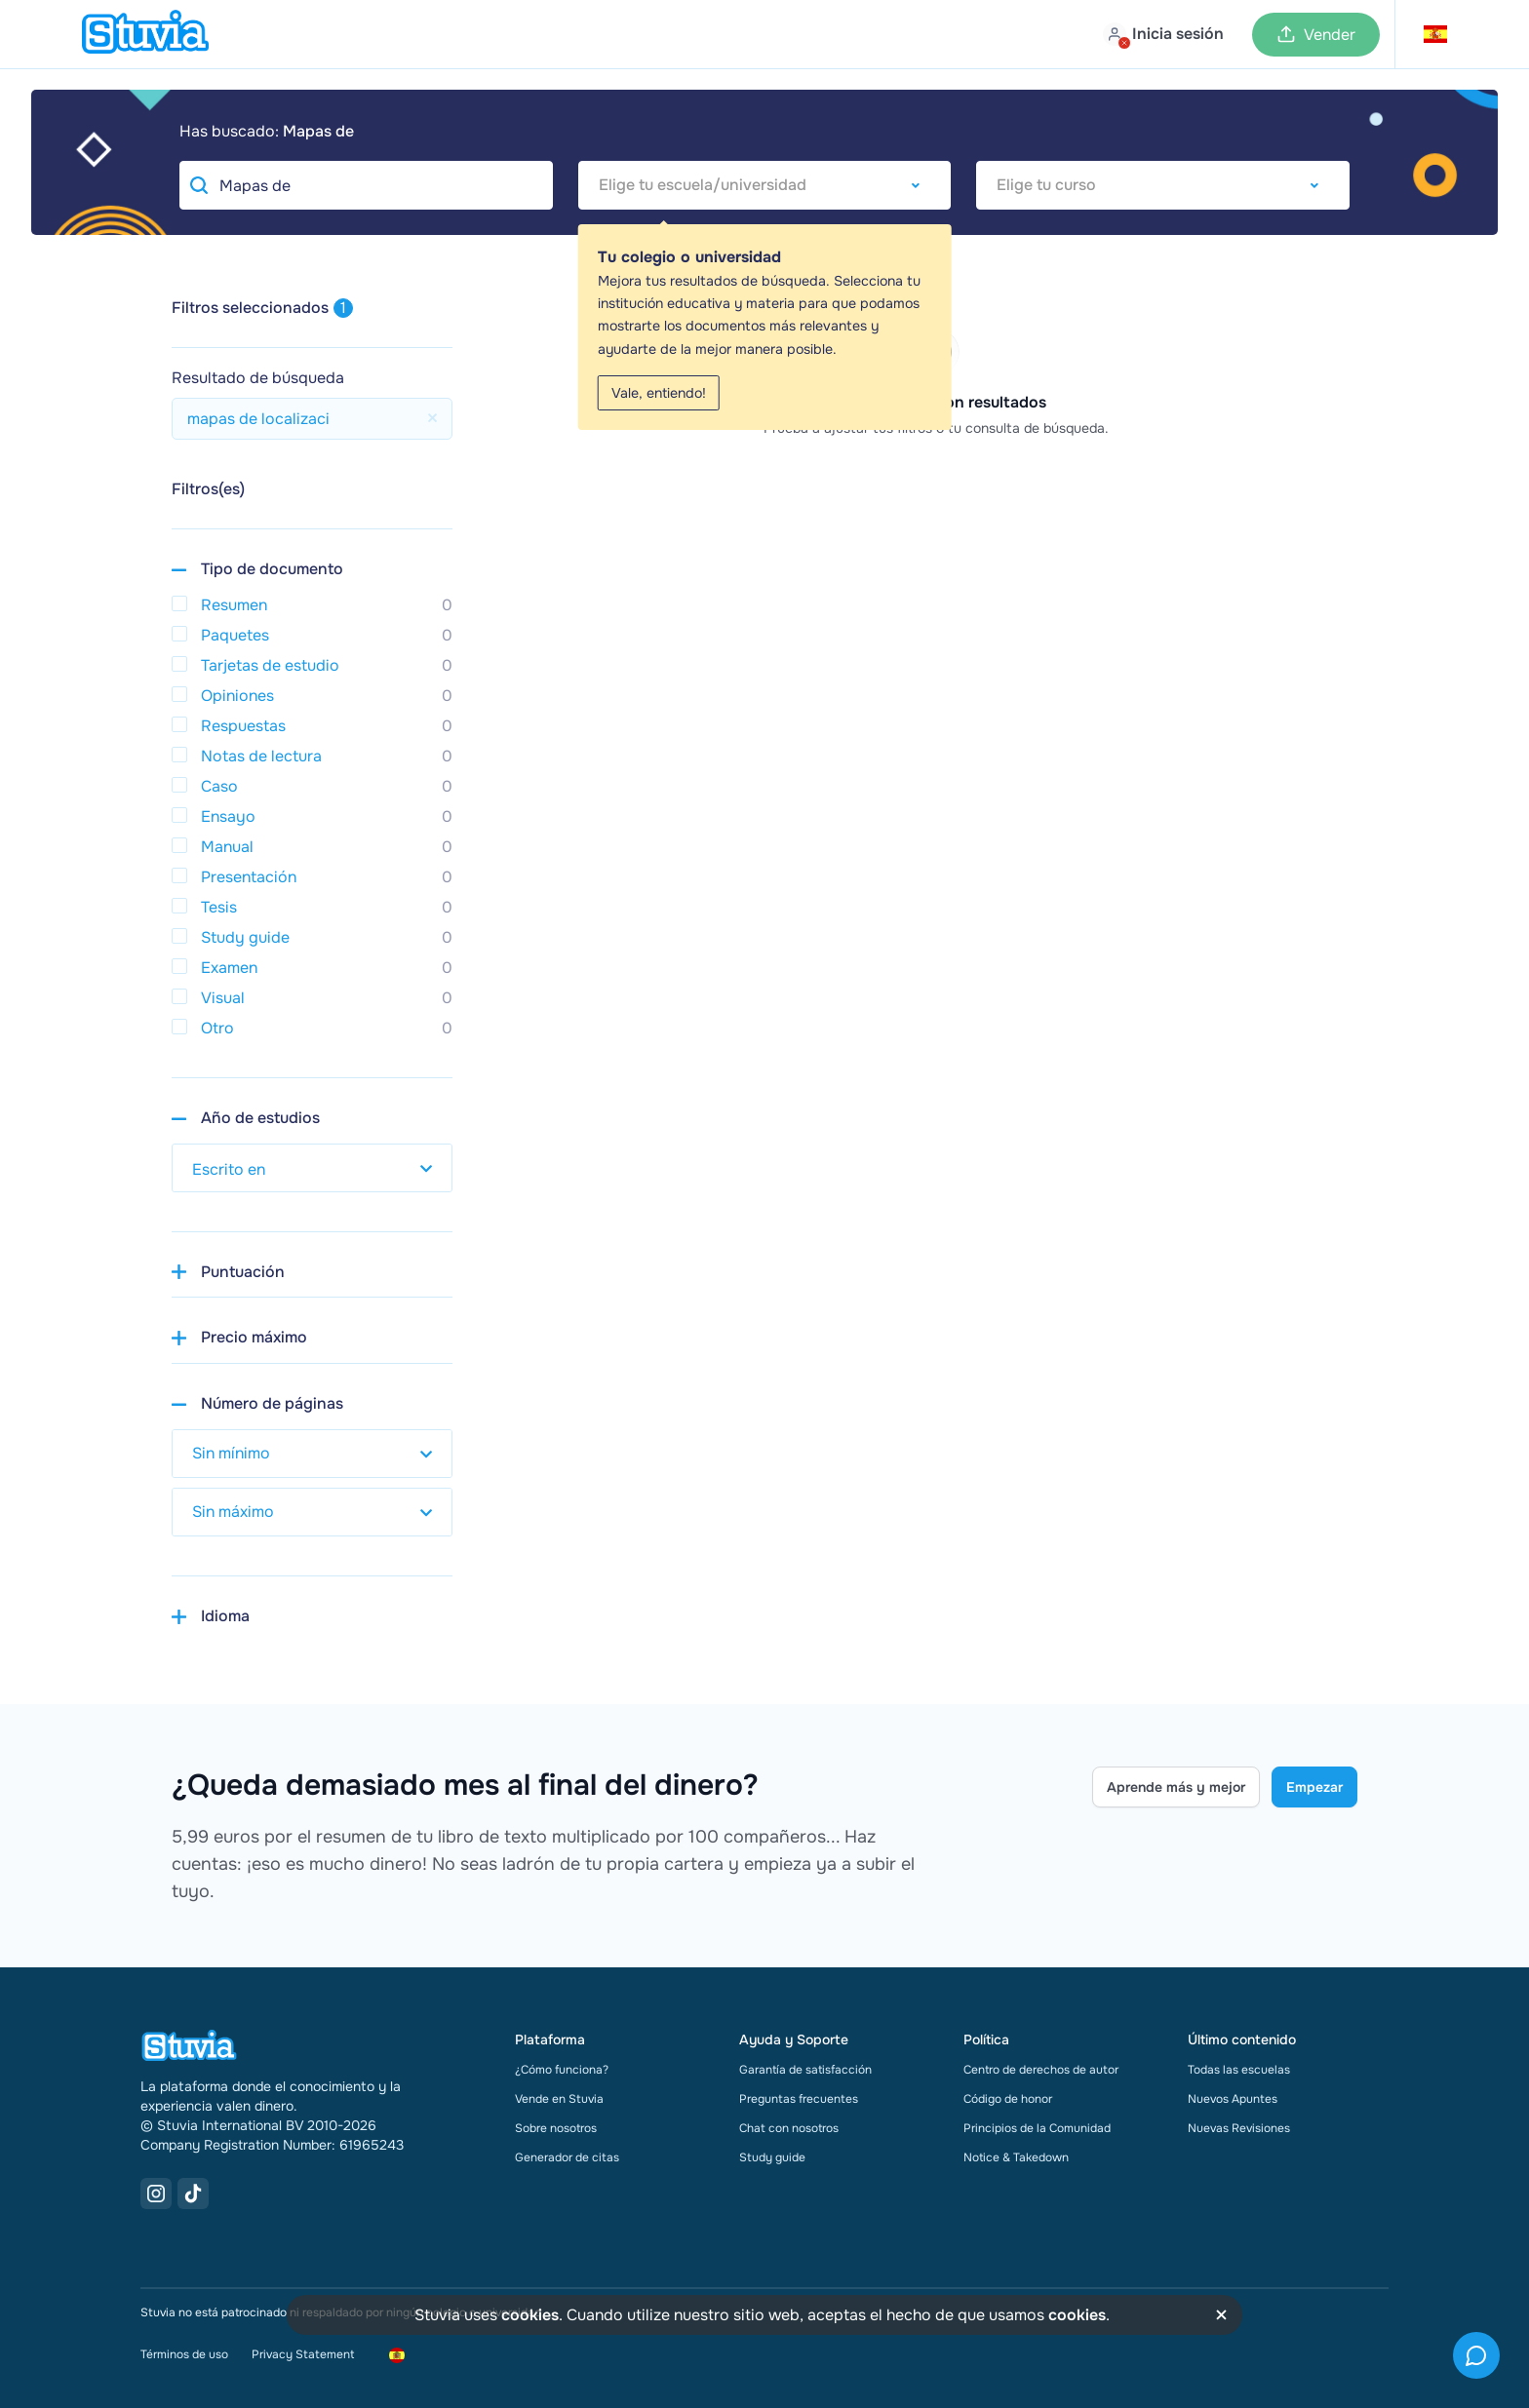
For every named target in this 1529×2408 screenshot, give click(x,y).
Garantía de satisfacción (805, 2070)
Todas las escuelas (1239, 2070)
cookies (530, 2315)
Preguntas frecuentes (798, 2099)
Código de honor (1007, 2099)
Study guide (772, 2157)
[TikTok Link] (193, 2193)
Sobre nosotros (556, 2128)
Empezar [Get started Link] (1314, 1787)
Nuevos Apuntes (1232, 2099)
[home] (145, 34)
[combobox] (765, 185)
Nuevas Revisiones (1239, 2128)
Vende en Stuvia (559, 2099)
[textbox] (765, 185)
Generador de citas (567, 2157)
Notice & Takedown (1016, 2157)
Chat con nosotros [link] (789, 2128)
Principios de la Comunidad (1037, 2128)
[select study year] (312, 1168)
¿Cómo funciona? (561, 2070)
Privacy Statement (303, 2354)
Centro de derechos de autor (1040, 2070)
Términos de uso (184, 2354)
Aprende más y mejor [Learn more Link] (1176, 1787)
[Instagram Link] (156, 2193)
